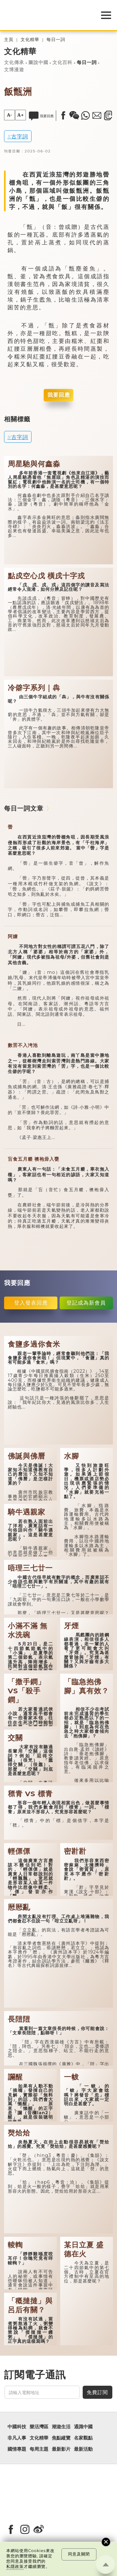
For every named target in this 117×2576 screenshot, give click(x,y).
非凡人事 (16, 2437)
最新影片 (61, 2449)
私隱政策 (15, 2566)
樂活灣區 (39, 2426)
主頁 (8, 39)
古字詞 (19, 136)
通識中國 (83, 2426)
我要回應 (58, 395)
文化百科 (62, 62)
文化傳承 (14, 62)
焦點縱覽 (61, 2437)
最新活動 (83, 2449)
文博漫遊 (14, 69)
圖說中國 (38, 62)
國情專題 (16, 2449)
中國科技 (16, 2426)
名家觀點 (83, 2437)
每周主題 (39, 2449)
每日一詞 (55, 39)
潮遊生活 (61, 2426)
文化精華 (30, 39)
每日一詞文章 (23, 808)
